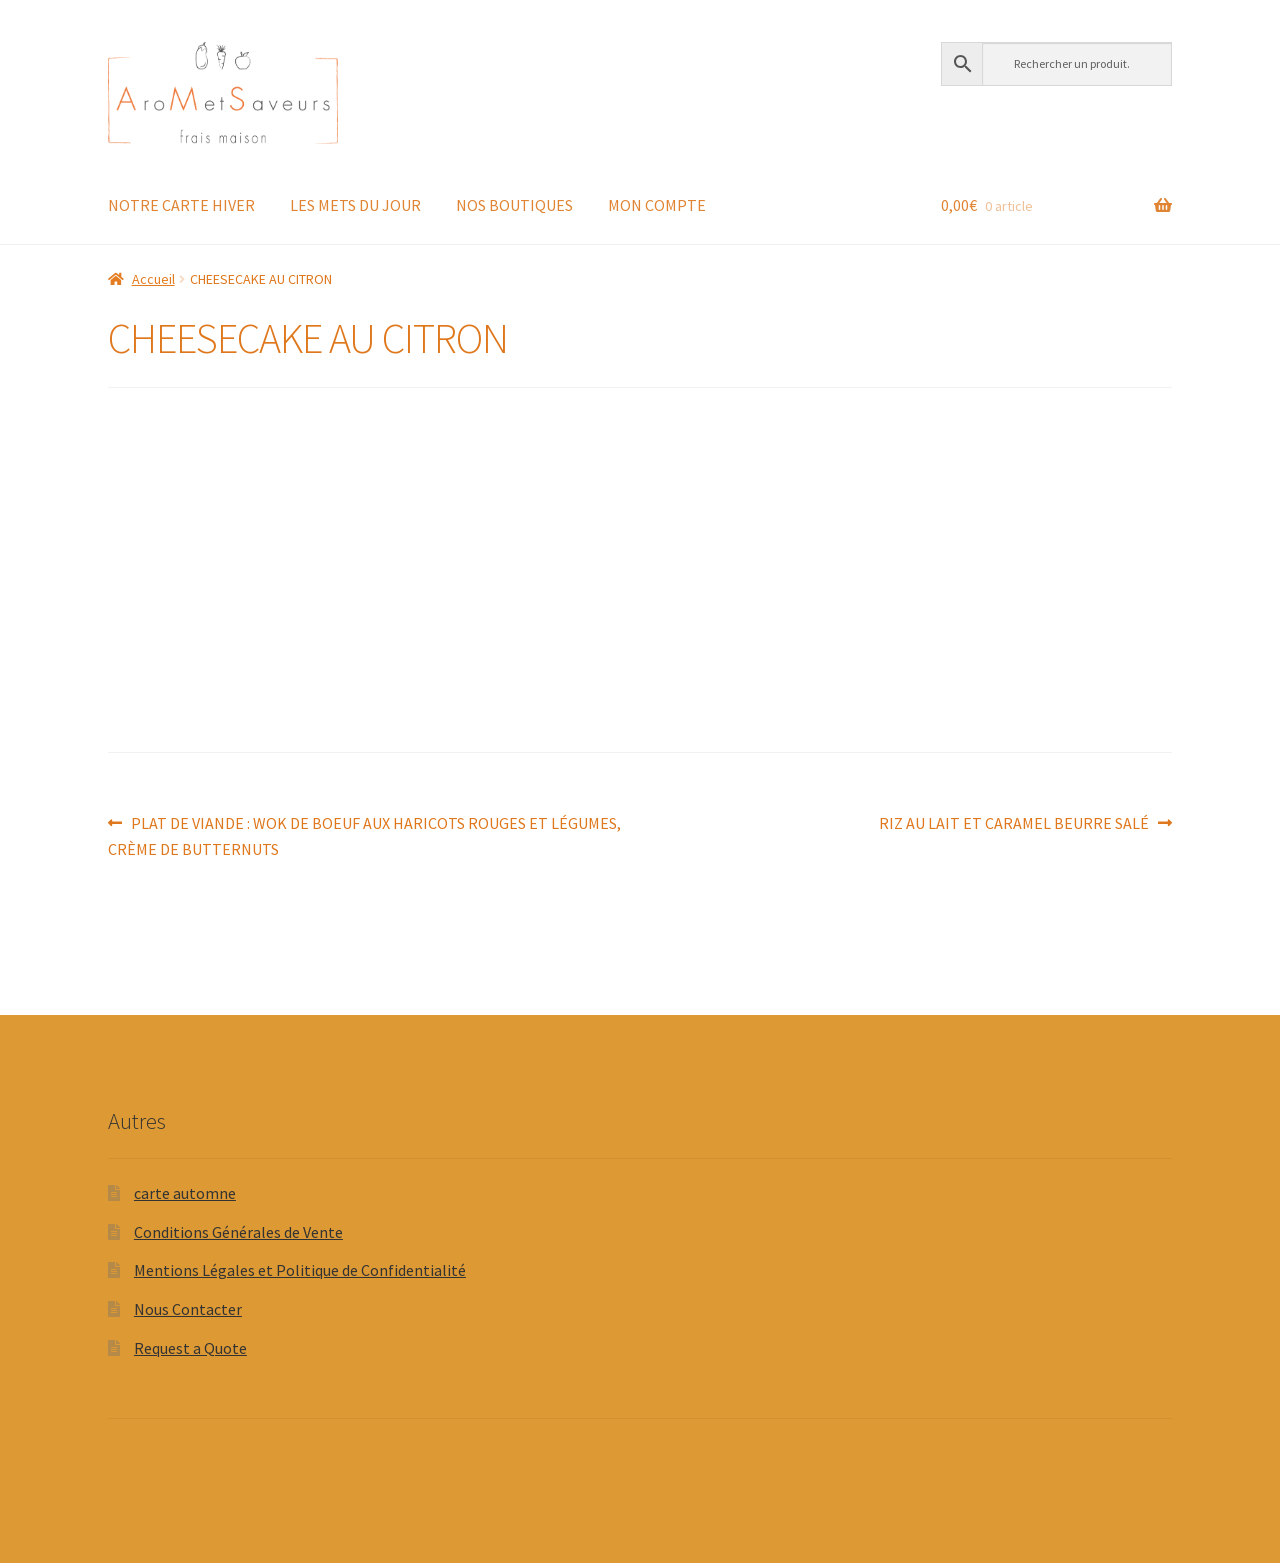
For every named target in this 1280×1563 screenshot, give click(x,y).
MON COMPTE (657, 205)
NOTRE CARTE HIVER (181, 205)
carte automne (185, 1193)
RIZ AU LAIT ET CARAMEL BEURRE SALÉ (1014, 824)
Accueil (153, 279)
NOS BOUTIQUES (514, 205)
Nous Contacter (188, 1309)
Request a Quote (190, 1348)
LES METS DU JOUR (355, 205)
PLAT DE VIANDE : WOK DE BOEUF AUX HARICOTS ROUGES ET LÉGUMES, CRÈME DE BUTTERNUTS (364, 835)
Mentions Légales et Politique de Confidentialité (300, 1270)
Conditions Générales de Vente (238, 1232)
